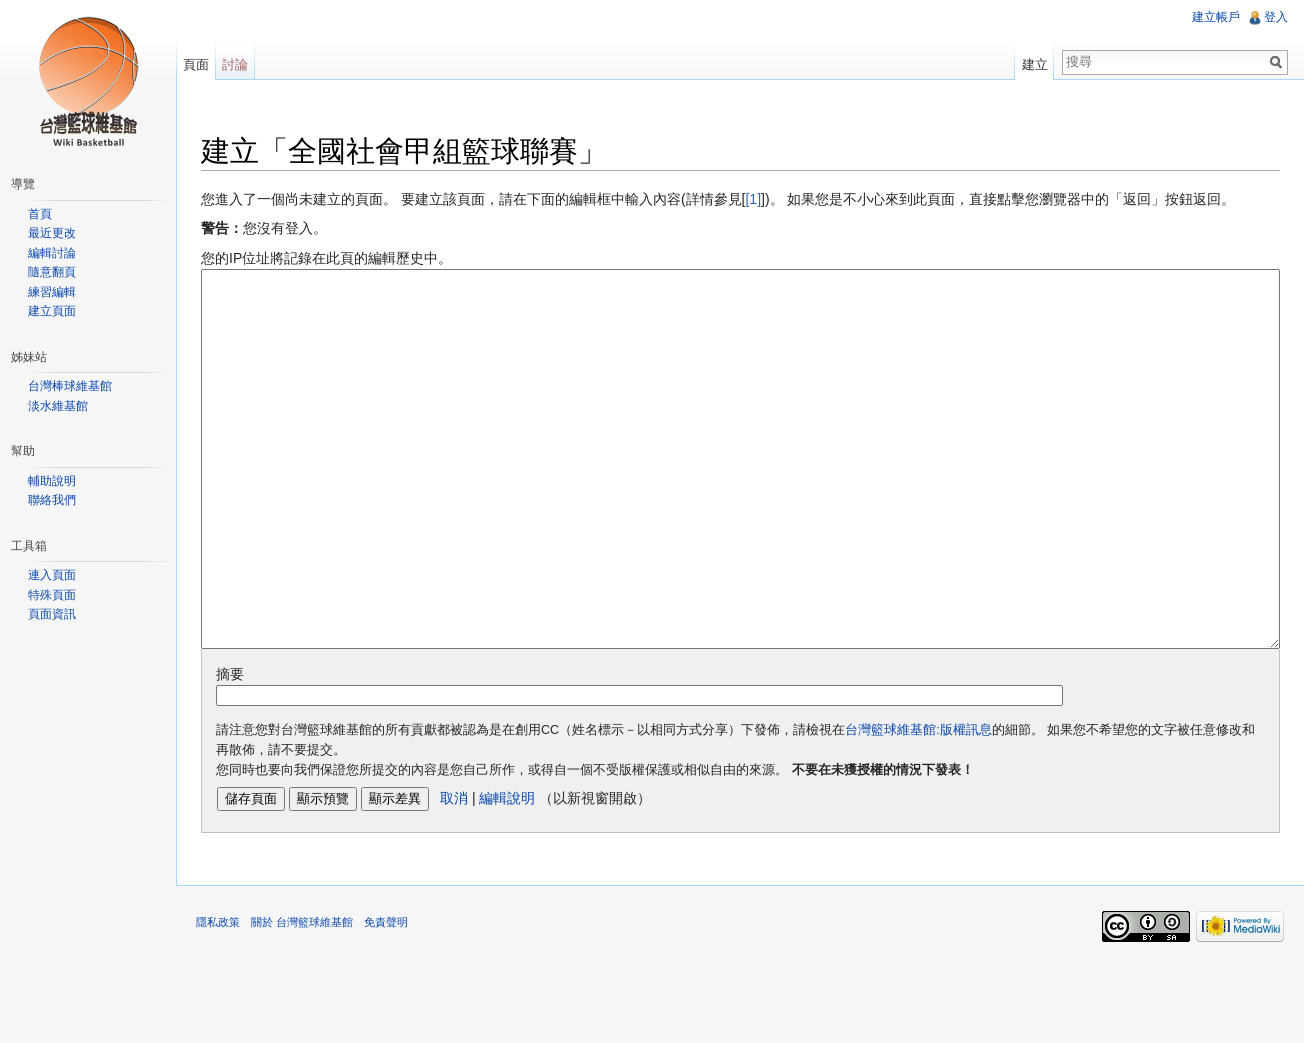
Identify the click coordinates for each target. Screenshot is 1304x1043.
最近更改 (52, 233)
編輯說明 (507, 873)
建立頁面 (52, 311)
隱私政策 (218, 997)
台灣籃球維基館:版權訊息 (918, 805)
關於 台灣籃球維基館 (302, 997)
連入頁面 (52, 575)
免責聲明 (386, 997)
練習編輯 (52, 292)
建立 (1035, 64)
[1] (753, 199)
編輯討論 (52, 253)
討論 (235, 64)
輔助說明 (52, 481)
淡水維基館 (58, 406)
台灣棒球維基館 (70, 386)
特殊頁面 (52, 595)
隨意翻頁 (52, 272)
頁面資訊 (52, 614)
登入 (1276, 17)
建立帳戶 (1216, 17)
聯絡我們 (52, 500)
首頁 (40, 214)
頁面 (196, 64)
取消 (454, 873)
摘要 (230, 749)
